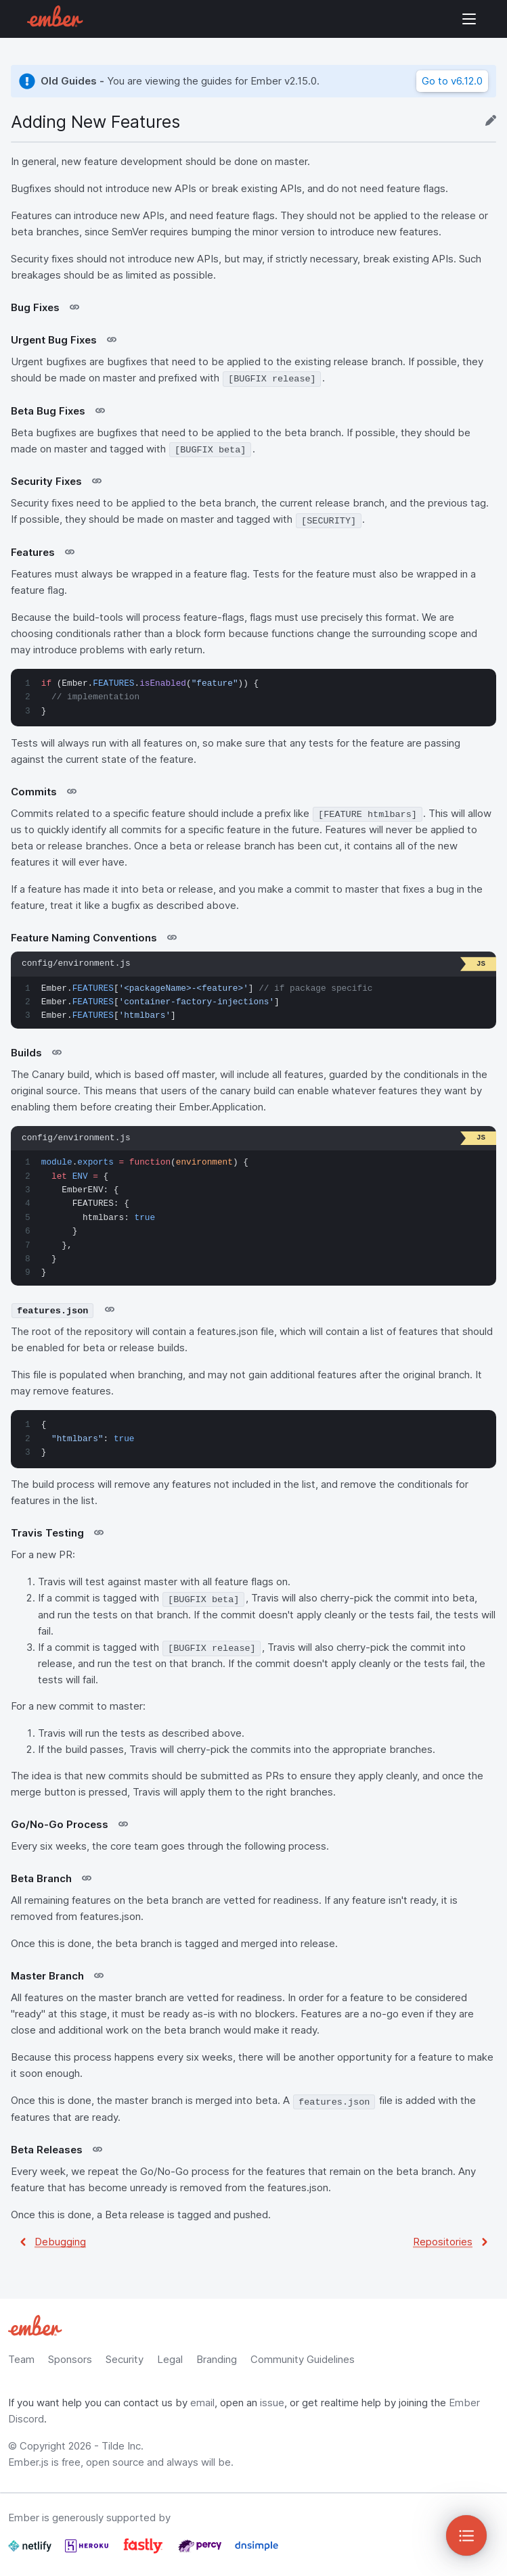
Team (21, 2359)
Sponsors (70, 2359)
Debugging (60, 2241)
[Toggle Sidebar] (466, 2535)
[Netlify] (31, 2551)
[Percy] (201, 2551)
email (202, 2402)
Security (125, 2359)
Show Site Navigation (469, 19)
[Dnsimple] (256, 2551)
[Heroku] (88, 2551)
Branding (216, 2359)
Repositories (442, 2241)
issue (272, 2402)
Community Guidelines (302, 2359)
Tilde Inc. (123, 2445)
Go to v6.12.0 (452, 80)
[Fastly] (144, 2551)
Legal (170, 2359)
